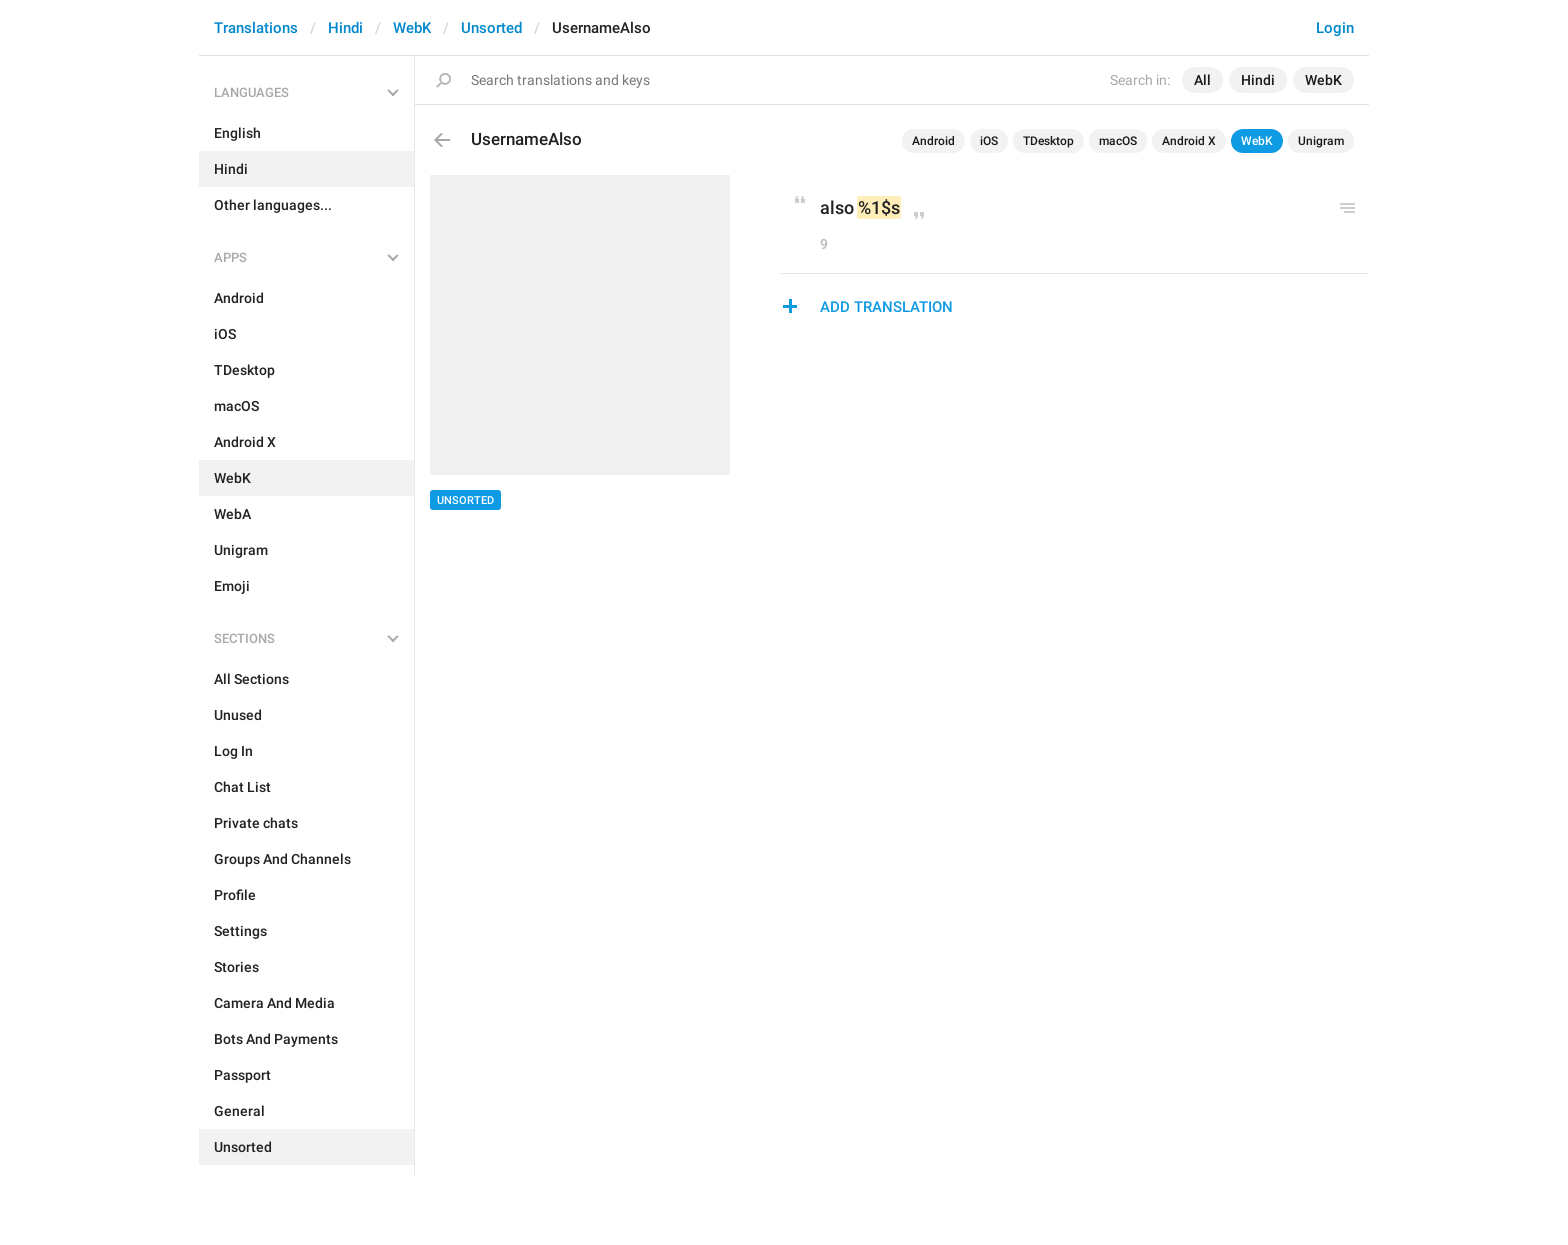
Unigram (1321, 141)
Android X (1189, 141)
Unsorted (491, 28)
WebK (412, 28)
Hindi (345, 28)
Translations (256, 28)
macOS (1118, 141)
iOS (989, 141)
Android (933, 141)
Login (1335, 28)
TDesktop (1048, 141)
